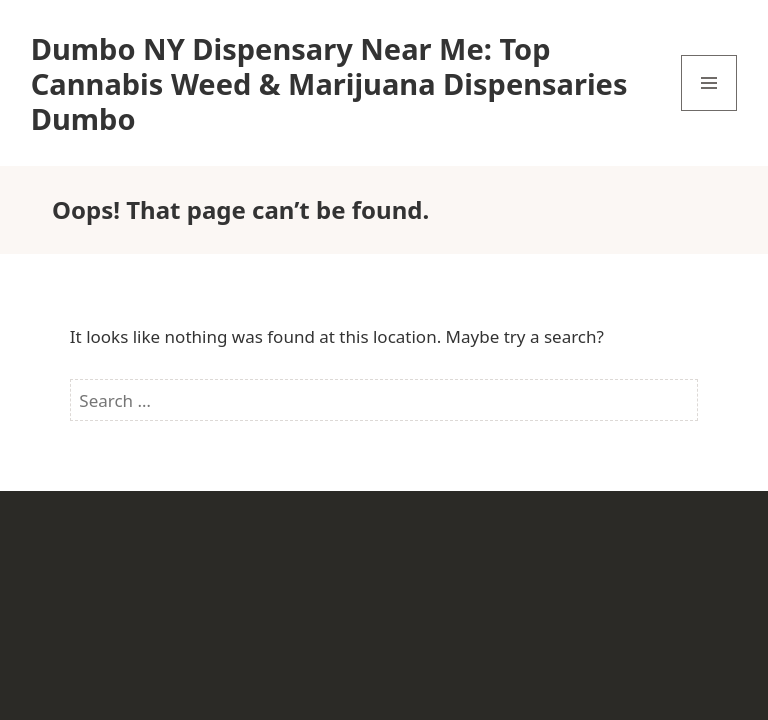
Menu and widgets (709, 110)
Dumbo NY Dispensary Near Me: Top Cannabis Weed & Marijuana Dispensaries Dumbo (329, 83)
